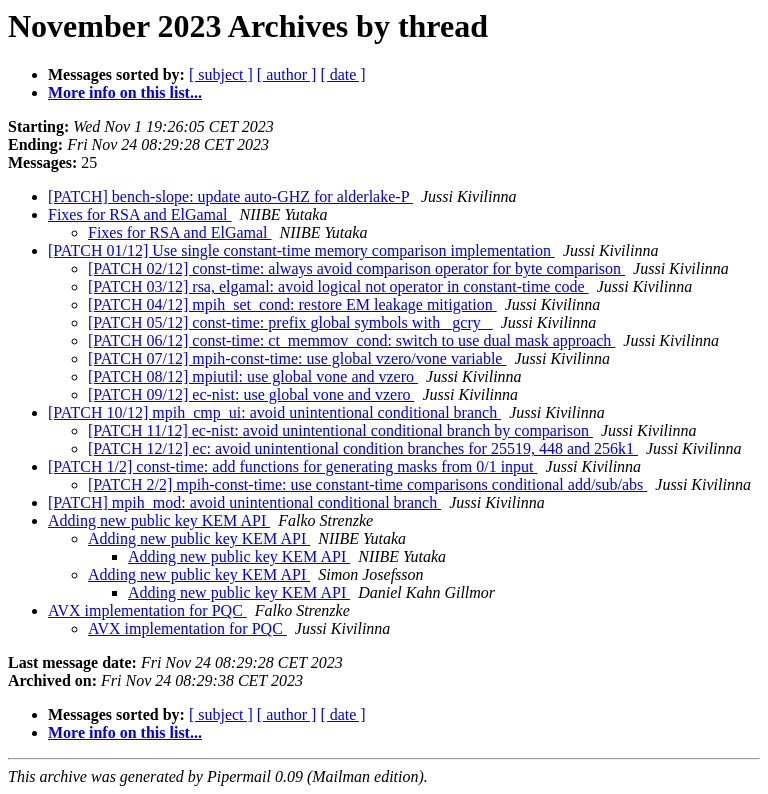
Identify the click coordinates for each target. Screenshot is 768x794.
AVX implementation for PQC (147, 610)
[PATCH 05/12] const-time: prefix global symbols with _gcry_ (290, 322)
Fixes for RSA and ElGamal (140, 214)
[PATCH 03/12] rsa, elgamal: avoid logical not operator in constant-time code (338, 286)
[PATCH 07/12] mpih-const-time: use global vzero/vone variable (297, 358)
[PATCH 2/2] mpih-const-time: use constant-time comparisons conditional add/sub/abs (367, 484)
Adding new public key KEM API (159, 520)
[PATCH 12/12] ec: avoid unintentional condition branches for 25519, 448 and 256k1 (363, 448)
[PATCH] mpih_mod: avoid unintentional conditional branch (244, 502)
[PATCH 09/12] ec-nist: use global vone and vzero (251, 394)
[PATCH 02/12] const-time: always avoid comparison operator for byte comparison (356, 268)
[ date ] (342, 74)
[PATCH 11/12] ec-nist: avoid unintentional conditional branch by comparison (340, 430)
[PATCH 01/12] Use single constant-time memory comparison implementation (301, 250)
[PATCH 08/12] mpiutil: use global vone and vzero (253, 376)
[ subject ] (221, 74)
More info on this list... (125, 92)
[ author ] (287, 74)
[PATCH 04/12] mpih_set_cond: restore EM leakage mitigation (292, 304)
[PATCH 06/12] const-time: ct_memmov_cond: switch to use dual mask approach (351, 340)
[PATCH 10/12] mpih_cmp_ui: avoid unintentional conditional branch (274, 412)
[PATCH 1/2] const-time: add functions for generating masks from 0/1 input (293, 466)
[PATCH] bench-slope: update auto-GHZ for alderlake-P (230, 196)
